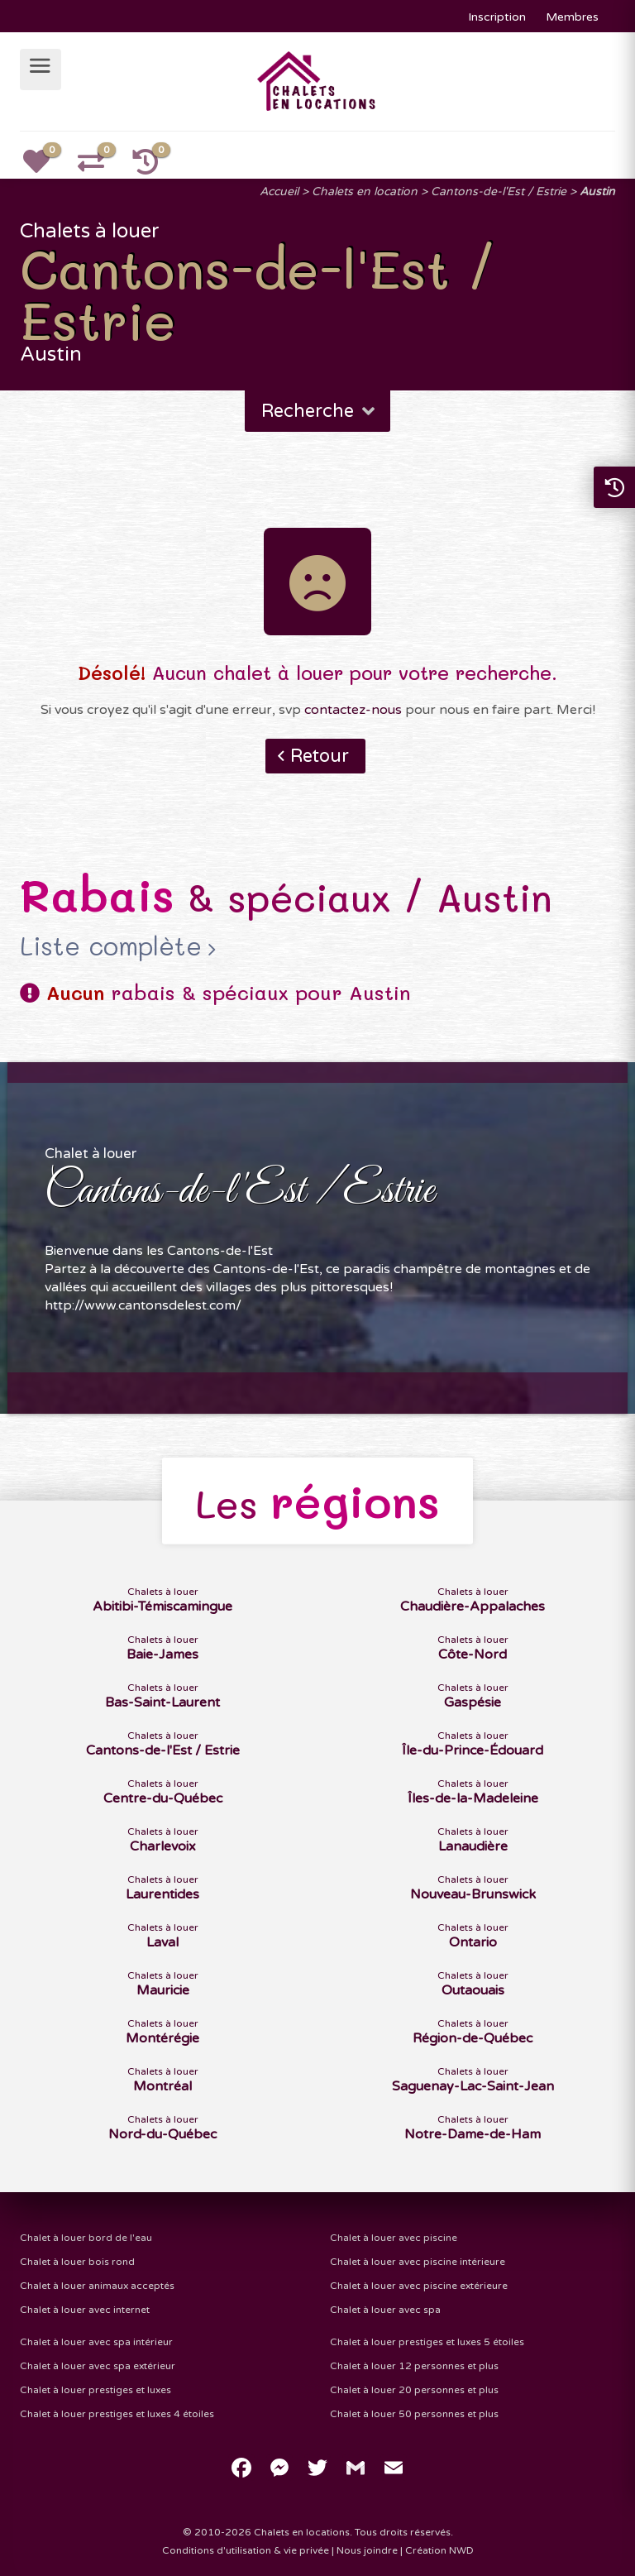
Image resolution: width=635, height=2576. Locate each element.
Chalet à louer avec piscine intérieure (417, 2261)
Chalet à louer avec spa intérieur (96, 2342)
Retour (319, 756)
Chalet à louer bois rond (77, 2261)
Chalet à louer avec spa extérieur (97, 2366)
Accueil (279, 191)
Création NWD (439, 2550)
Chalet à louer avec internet (85, 2309)
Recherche (319, 411)
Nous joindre (367, 2550)
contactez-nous (353, 709)
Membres (572, 17)
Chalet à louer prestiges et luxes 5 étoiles (427, 2342)
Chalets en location (365, 191)
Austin (597, 191)
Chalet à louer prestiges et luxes (95, 2390)
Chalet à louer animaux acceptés (97, 2285)
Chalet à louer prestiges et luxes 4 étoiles (117, 2414)
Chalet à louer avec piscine (393, 2237)
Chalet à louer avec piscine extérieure (419, 2285)
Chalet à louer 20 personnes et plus (414, 2390)
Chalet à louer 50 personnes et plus (414, 2414)
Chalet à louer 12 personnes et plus (414, 2366)
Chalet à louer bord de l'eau (86, 2237)
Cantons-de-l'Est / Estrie (498, 191)
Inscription (497, 17)
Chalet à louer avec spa (385, 2309)
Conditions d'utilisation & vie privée (245, 2550)
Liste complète (111, 946)
